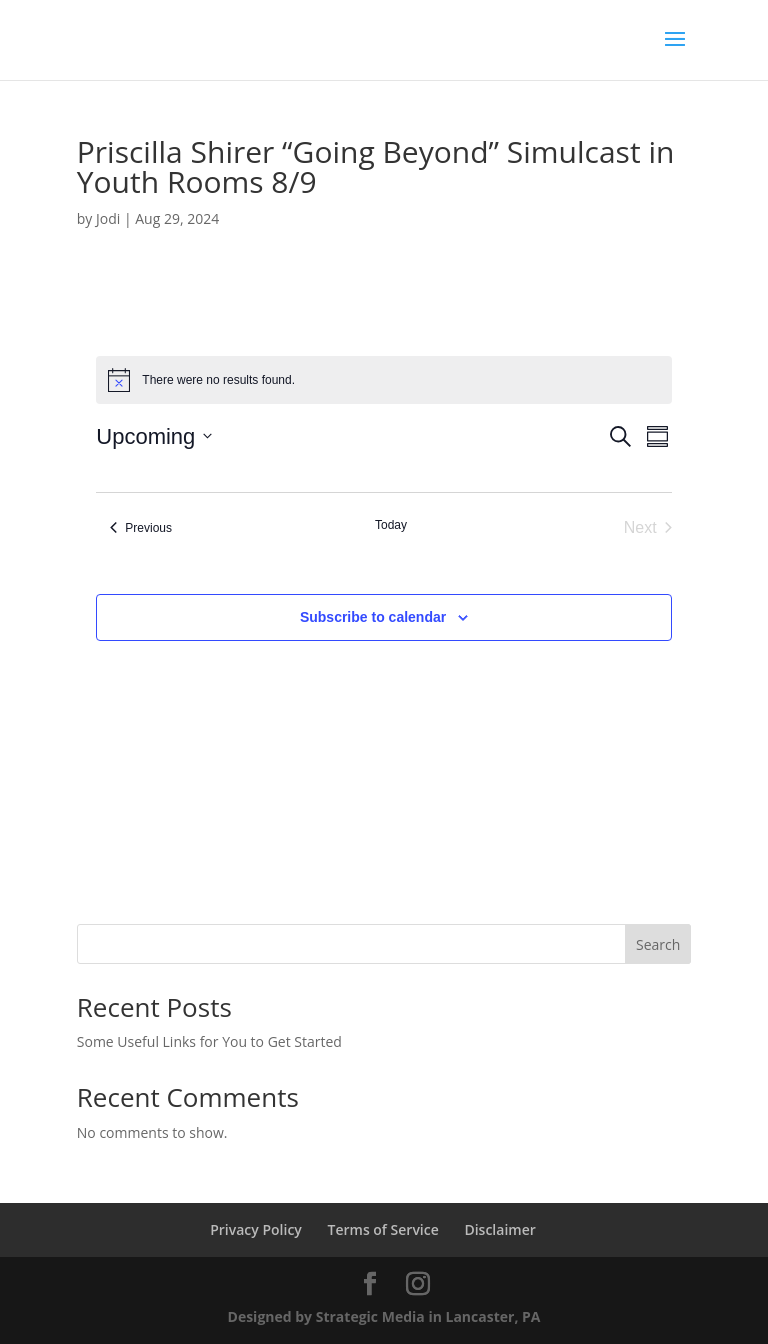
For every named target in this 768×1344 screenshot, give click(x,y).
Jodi (108, 218)
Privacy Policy (256, 1229)
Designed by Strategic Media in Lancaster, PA (384, 1316)
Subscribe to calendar (373, 617)
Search (658, 944)
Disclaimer (499, 1229)
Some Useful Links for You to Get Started (209, 1041)
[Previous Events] (141, 528)
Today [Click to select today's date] (391, 525)
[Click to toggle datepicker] (154, 436)
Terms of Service (383, 1229)
